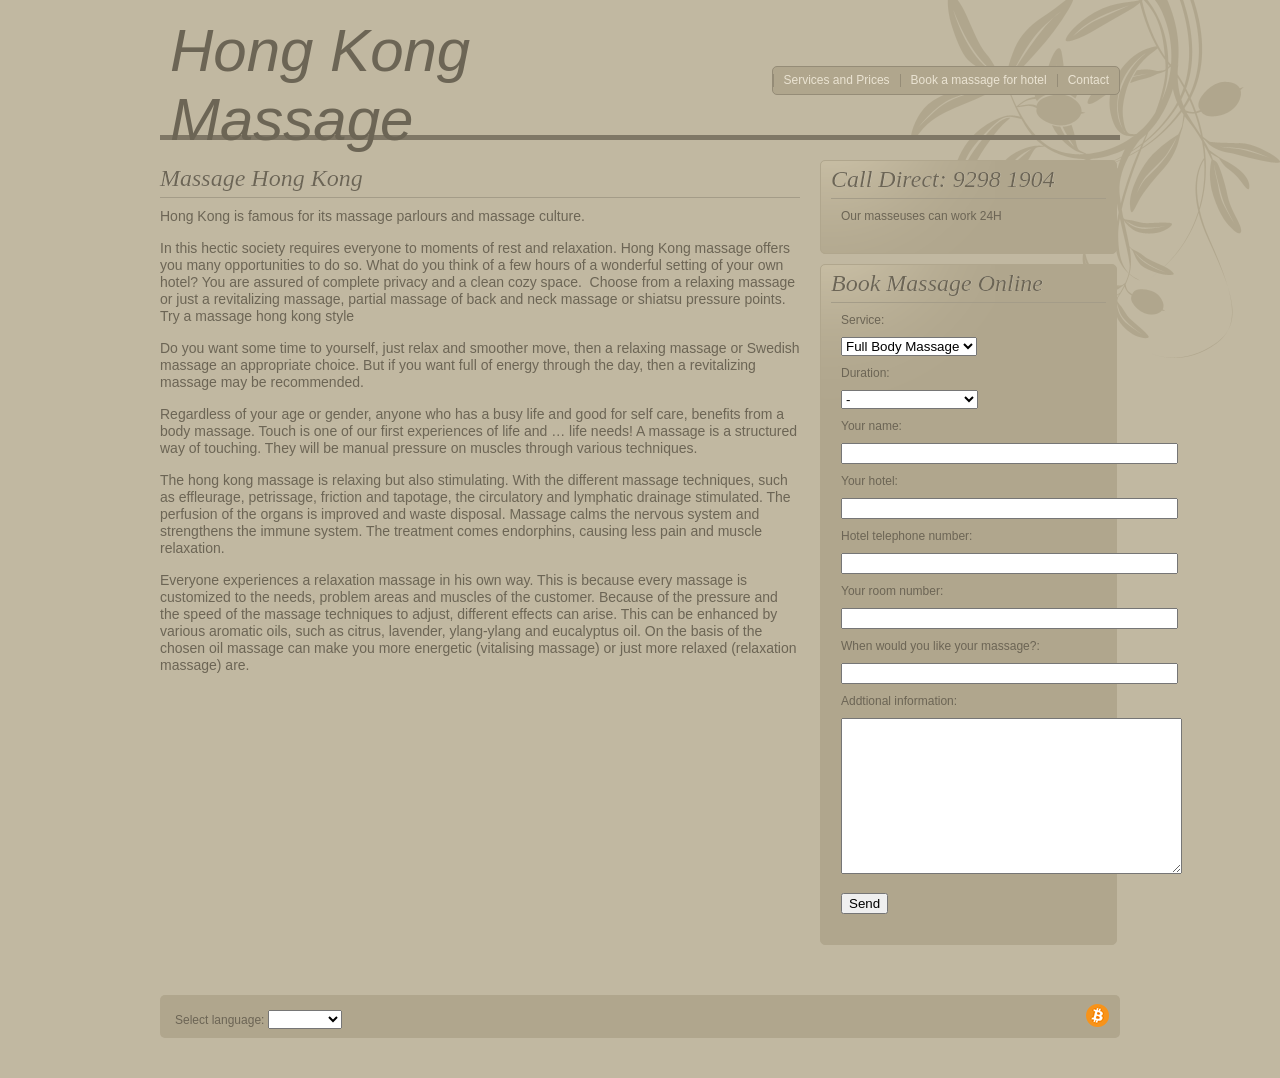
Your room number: (892, 591)
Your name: (871, 426)
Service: (862, 320)
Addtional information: (899, 701)
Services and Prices (837, 80)
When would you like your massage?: (940, 646)
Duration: (865, 373)
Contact (1088, 80)
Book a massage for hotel (979, 80)
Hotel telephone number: (906, 536)
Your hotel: (869, 481)
